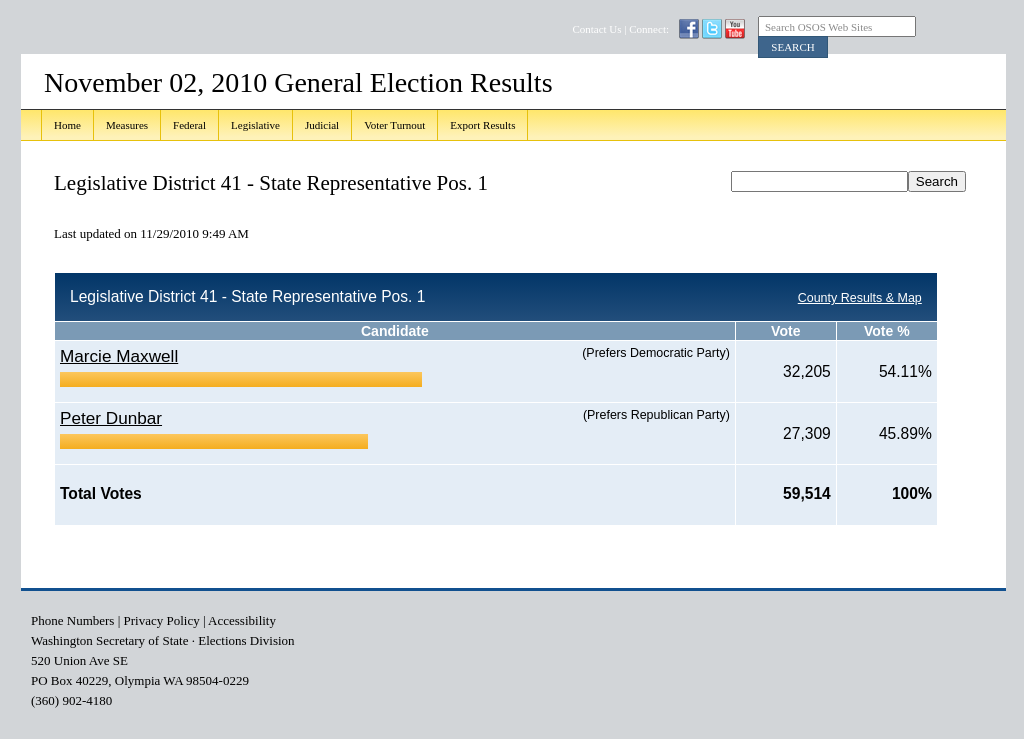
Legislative (255, 125)
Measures (127, 125)
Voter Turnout (394, 125)
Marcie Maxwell (119, 356)
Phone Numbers (72, 620)
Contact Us (596, 29)
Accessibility (242, 620)
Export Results (482, 125)
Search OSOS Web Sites (818, 27)
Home (67, 125)
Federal (189, 125)
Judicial (322, 125)
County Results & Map (860, 298)
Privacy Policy (162, 620)
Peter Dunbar (111, 418)
